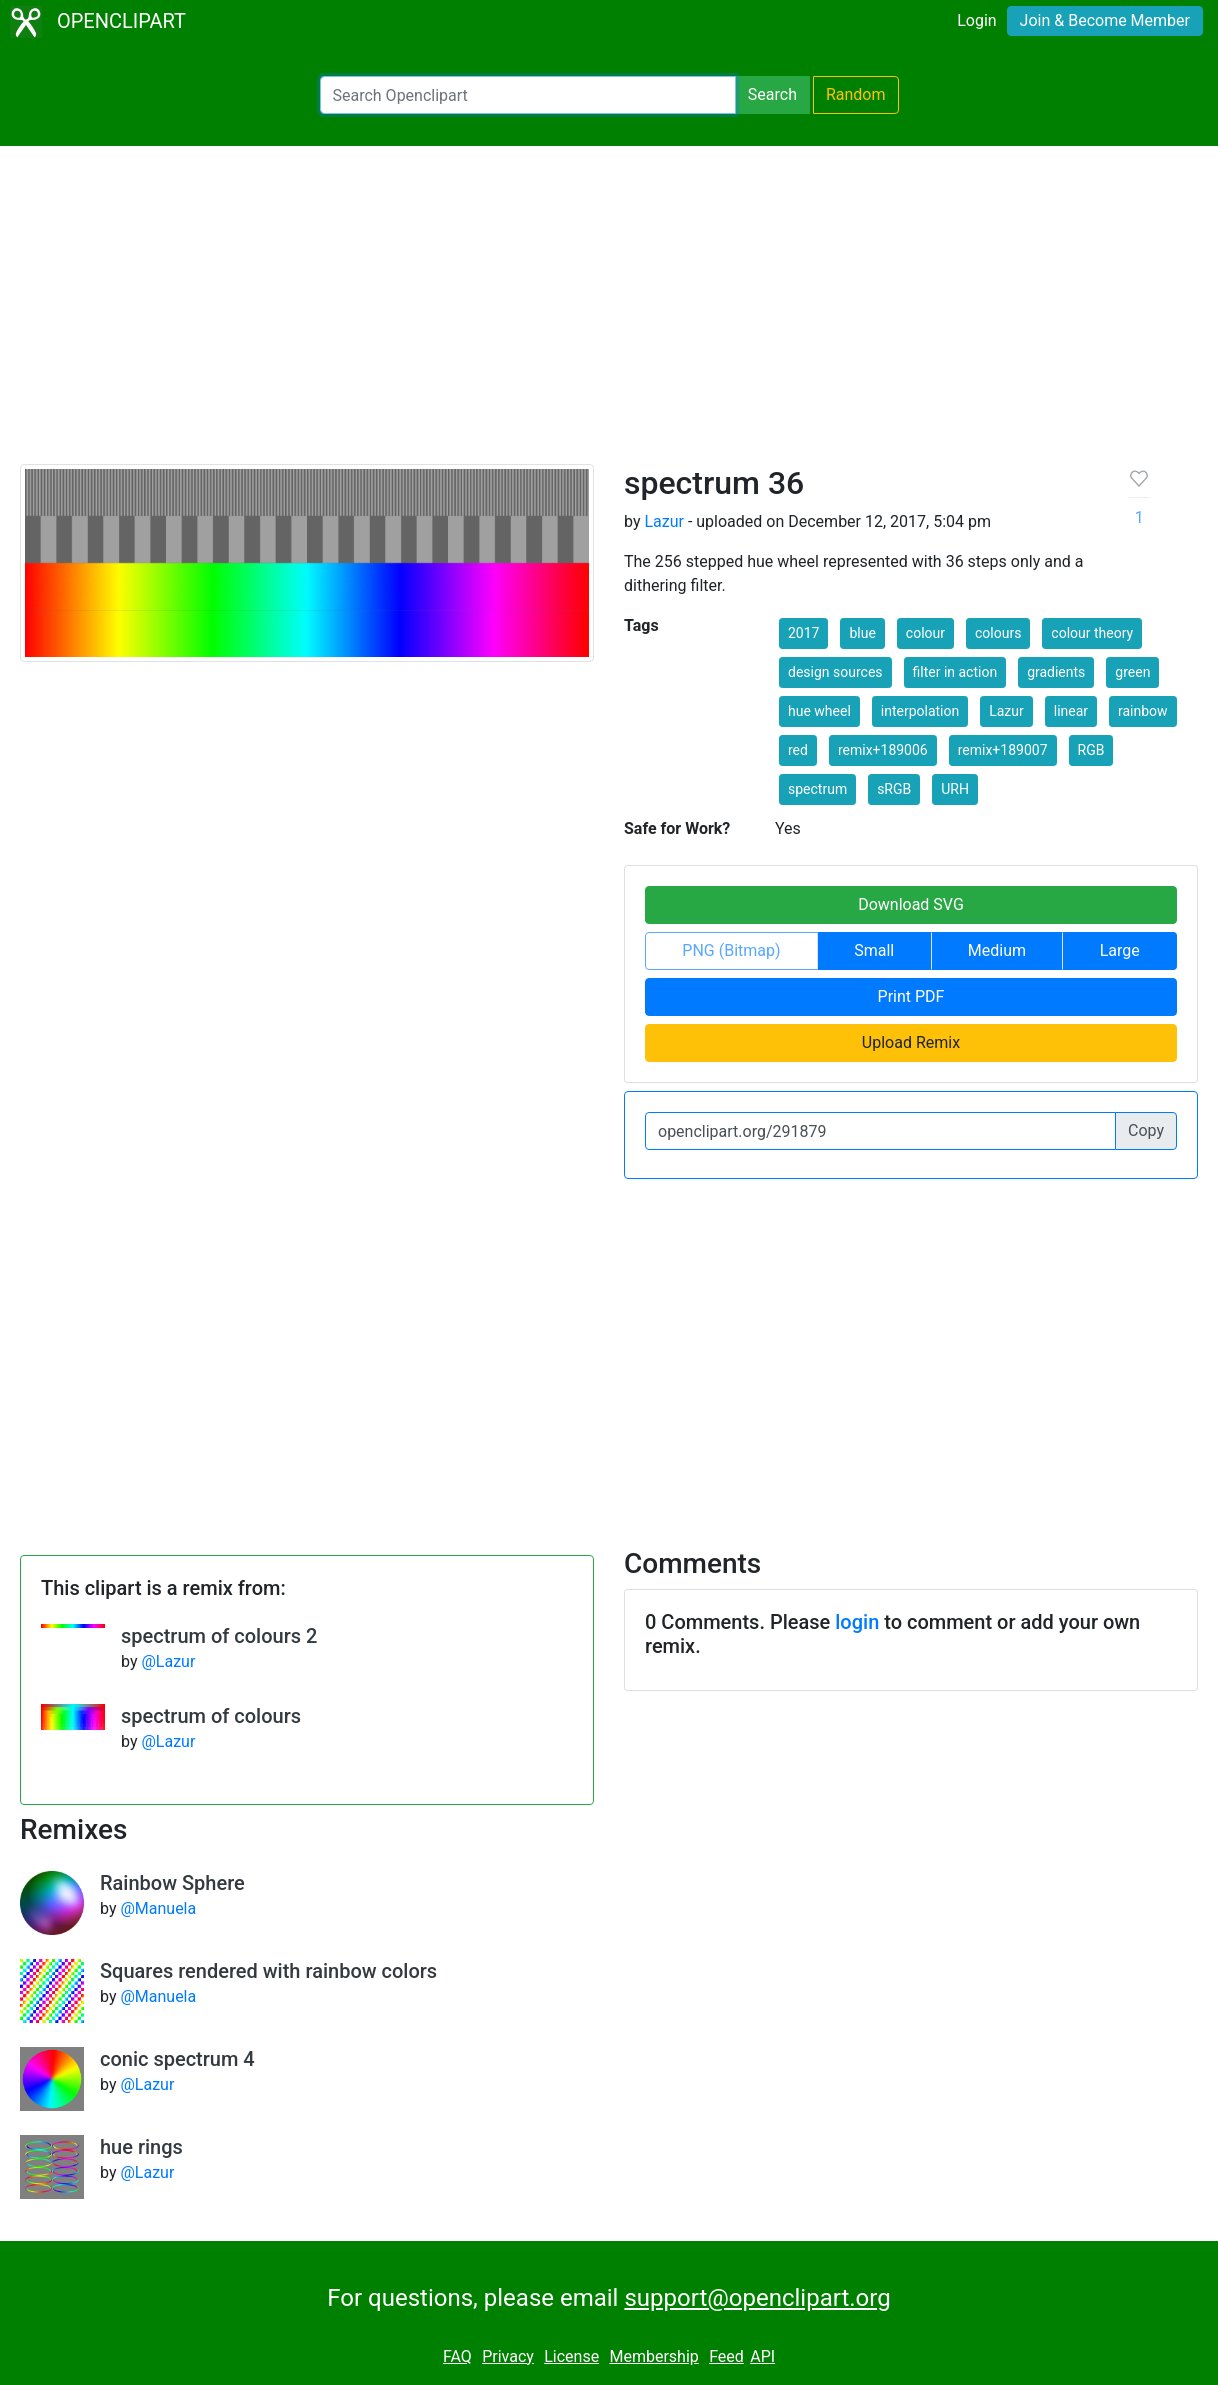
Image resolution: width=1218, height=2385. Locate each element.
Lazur (664, 521)
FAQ (457, 2356)
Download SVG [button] (911, 904)
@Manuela (158, 1908)
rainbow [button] (1143, 711)
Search (772, 94)
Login (976, 20)
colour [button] (925, 633)
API (762, 2356)
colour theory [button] (1092, 633)
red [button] (798, 750)
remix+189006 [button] (883, 750)
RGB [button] (1091, 750)
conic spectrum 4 (177, 2059)
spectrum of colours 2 (219, 1636)
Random (856, 94)
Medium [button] (997, 950)
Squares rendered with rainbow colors (268, 1971)
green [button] (1132, 672)
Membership (653, 2356)
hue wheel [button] (819, 711)
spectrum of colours (211, 1716)
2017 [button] (803, 633)
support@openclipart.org (757, 2298)
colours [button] (998, 633)
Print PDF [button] (911, 996)
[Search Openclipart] (528, 95)
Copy (1146, 1130)
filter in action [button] (955, 672)
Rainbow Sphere (172, 1883)
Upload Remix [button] (911, 1042)
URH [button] (955, 789)
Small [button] (874, 950)
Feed (726, 2356)
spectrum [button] (817, 789)
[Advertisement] (609, 314)
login (857, 1622)
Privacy (508, 2356)
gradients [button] (1056, 672)
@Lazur (168, 1661)
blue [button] (862, 633)
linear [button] (1071, 711)
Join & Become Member (1105, 20)
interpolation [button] (920, 711)
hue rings (141, 2147)
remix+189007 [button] (1003, 750)
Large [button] (1120, 950)
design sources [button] (835, 672)
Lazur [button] (1006, 711)
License (571, 2356)
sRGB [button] (894, 789)
